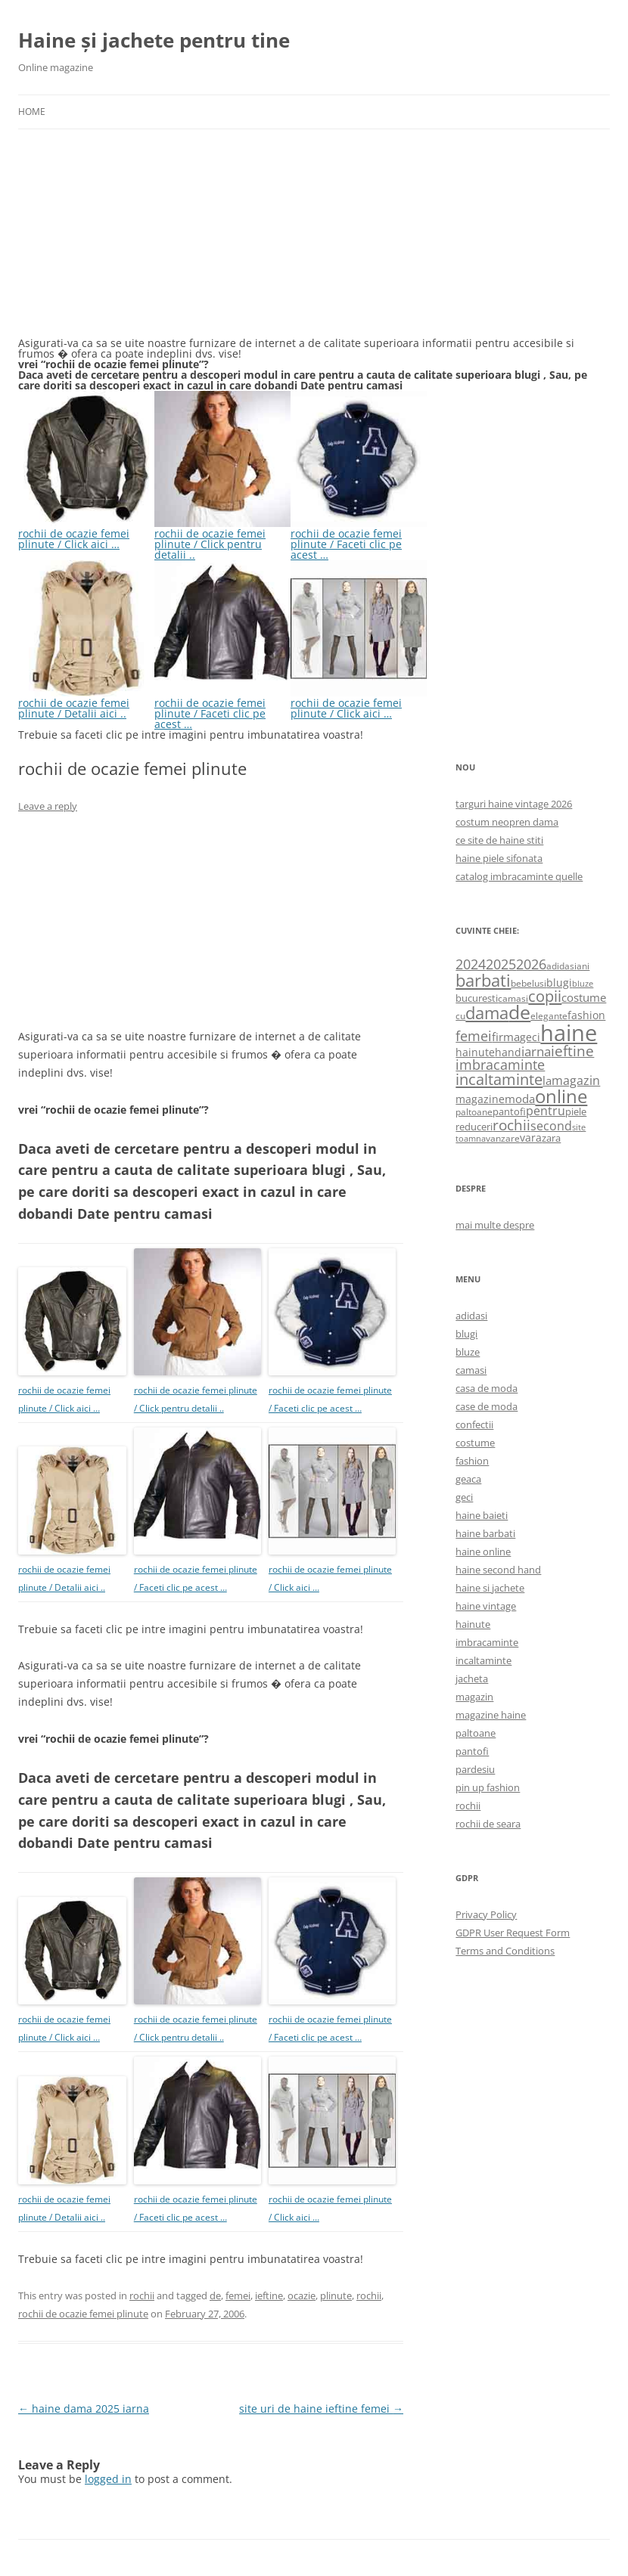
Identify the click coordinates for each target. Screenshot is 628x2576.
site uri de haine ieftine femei (321, 2408)
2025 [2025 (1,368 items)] (501, 964)
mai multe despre (494, 1225)
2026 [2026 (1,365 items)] (531, 964)
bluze (467, 1352)
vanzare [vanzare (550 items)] (503, 1138)
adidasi (471, 1315)
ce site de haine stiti (499, 840)
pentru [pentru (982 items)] (545, 1110)
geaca (468, 1479)
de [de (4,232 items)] (519, 1012)
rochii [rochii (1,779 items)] (511, 1124)
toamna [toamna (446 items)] (470, 1138)
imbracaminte (486, 1642)
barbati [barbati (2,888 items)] (483, 980)
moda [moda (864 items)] (520, 1098)
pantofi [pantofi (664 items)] (509, 1111)
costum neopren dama (506, 822)
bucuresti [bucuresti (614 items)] (476, 998)
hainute (472, 1624)
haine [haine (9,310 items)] (568, 1033)
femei (237, 2295)
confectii (474, 1424)
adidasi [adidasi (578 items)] (561, 965)
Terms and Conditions (505, 1951)
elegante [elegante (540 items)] (548, 1015)
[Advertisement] (131, 241)
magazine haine (490, 1715)
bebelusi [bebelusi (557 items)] (528, 983)
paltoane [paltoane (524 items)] (474, 1111)
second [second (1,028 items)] (551, 1126)
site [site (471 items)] (579, 1127)
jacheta (471, 1678)
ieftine (269, 2295)
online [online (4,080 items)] (561, 1095)
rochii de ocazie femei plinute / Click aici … (86, 533)
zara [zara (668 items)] (551, 1138)
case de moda (486, 1406)
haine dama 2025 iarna (83, 2408)
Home (31, 111)
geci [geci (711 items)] (530, 1037)
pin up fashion (487, 1787)
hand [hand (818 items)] (508, 1052)
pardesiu (475, 1769)
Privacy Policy (486, 1914)
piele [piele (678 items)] (575, 1111)
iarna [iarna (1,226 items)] (536, 1051)
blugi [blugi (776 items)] (559, 982)
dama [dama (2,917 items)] (486, 1013)
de (215, 2295)
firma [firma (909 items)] (506, 1036)
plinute (336, 2295)
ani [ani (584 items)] (583, 965)
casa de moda (486, 1388)
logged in (108, 2479)
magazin (474, 1696)
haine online (483, 1551)
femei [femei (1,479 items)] (473, 1036)
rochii (141, 2295)
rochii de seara (488, 1823)
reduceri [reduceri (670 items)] (474, 1126)
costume (475, 1442)
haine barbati (485, 1533)
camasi (471, 1370)
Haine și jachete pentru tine (154, 40)
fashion (472, 1461)
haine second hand (498, 1569)
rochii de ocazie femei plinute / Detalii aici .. (86, 703)
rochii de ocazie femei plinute (83, 2313)
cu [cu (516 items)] (460, 1015)
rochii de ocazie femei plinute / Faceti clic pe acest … (359, 539)
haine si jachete (489, 1588)
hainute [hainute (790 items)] (475, 1052)
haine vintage (485, 1606)
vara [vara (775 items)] (531, 1137)
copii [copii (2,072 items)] (544, 995)
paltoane (475, 1733)
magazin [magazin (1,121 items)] (576, 1080)
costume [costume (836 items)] (583, 997)
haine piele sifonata (499, 858)
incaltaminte (483, 1660)
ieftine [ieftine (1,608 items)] (572, 1050)
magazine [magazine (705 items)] (480, 1099)
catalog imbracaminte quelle (519, 876)
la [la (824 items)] (547, 1080)
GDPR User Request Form (512, 1932)
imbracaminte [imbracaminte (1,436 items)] (500, 1065)
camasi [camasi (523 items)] (513, 998)
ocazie (302, 2295)
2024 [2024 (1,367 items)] (470, 964)
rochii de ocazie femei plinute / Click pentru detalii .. (222, 539)
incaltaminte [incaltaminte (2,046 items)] (499, 1079)
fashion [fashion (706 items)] (586, 1015)
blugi (466, 1334)
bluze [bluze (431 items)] (582, 983)
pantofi (472, 1751)
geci (464, 1497)
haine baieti (481, 1515)
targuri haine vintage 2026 (513, 804)
